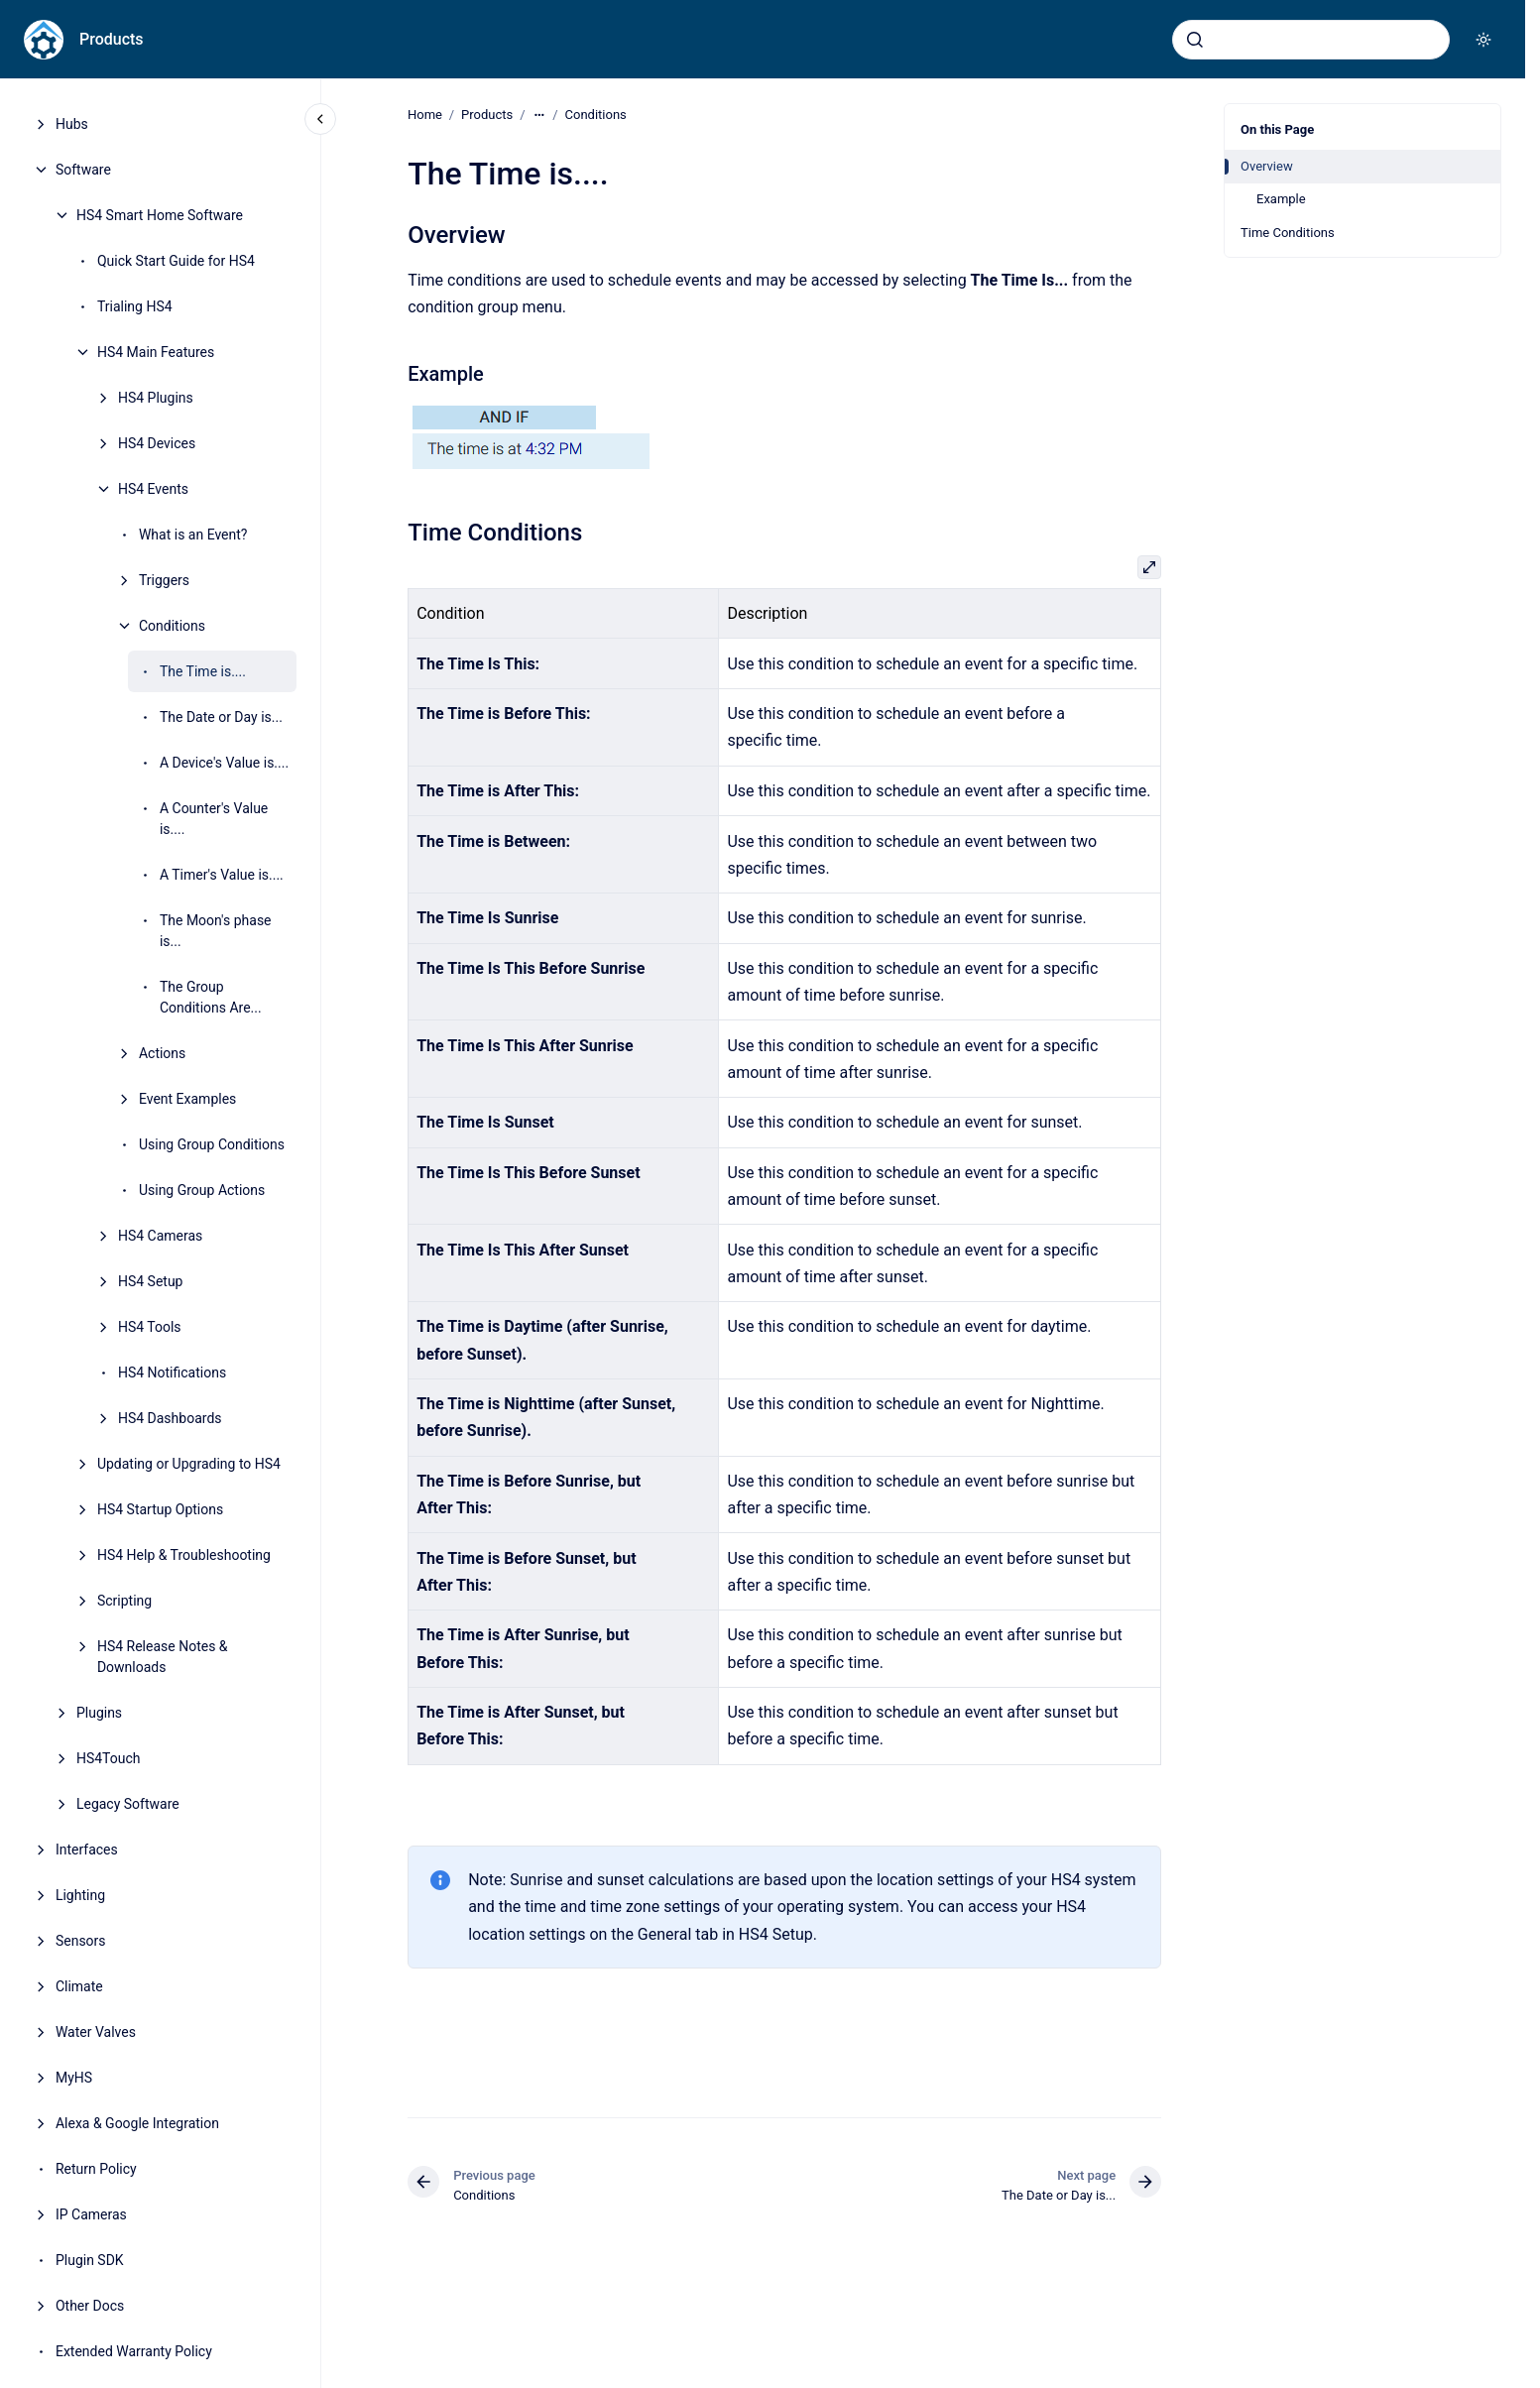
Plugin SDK (90, 2260)
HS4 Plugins (155, 398)
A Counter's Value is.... (214, 818)
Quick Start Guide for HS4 (176, 261)
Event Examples (187, 1099)
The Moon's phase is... (216, 930)
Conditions (172, 626)
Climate (79, 1986)
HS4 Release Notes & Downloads (162, 1656)
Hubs (72, 124)
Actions (162, 1053)
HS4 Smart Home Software (159, 215)
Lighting (80, 1895)
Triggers (164, 580)
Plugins (99, 1713)
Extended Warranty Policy (134, 2351)
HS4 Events (153, 489)
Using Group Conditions (212, 1144)
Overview (1267, 166)
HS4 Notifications (172, 1372)
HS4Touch (108, 1758)
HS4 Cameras (160, 1236)
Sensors (81, 1941)
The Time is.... (203, 671)
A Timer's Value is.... (222, 875)
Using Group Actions (202, 1190)
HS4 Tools (149, 1327)
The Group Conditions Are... (211, 997)
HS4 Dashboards (170, 1418)
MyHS (74, 2078)
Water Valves (96, 2032)
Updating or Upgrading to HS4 (189, 1464)
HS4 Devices (156, 443)
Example (1281, 198)
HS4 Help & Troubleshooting (184, 1555)
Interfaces (87, 1849)
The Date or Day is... (221, 717)
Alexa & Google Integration (137, 2123)
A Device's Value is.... (224, 763)
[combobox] (1311, 40)
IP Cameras (91, 2214)
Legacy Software (127, 1804)
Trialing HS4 (135, 306)
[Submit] (1195, 40)
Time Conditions (1288, 232)
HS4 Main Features (155, 352)
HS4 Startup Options (160, 1509)
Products (111, 39)
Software (83, 170)
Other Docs (90, 2306)
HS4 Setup (150, 1281)
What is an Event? (193, 534)
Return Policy (96, 2169)
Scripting (124, 1601)
